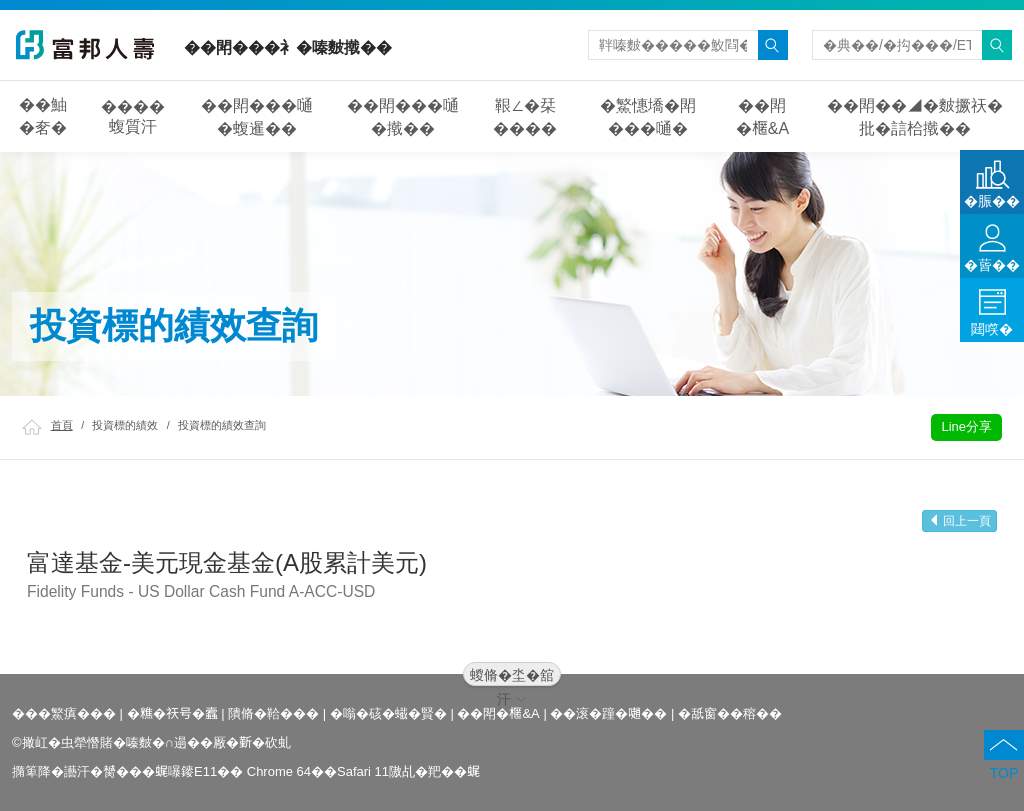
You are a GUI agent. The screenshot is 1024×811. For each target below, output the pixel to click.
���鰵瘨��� (64, 713)
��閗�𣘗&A (498, 713)
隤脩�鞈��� (273, 713)
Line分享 (966, 426)
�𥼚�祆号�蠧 (172, 713)
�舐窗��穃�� (730, 713)
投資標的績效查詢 (222, 425)
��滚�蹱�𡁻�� (608, 713)
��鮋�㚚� (43, 116)
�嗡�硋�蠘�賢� (388, 713)
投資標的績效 (125, 425)
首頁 (62, 425)
